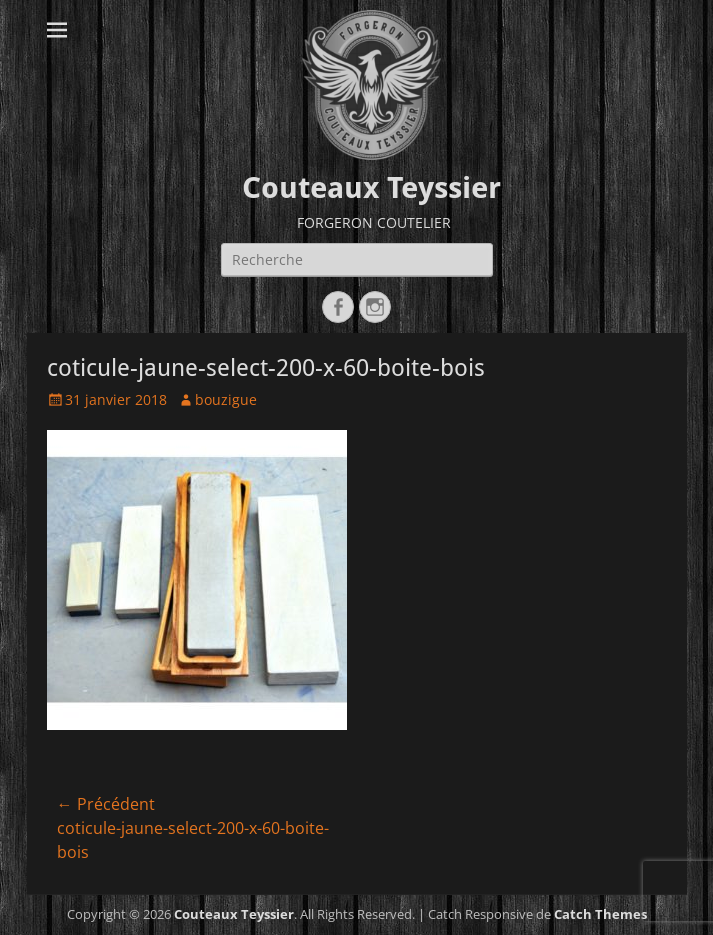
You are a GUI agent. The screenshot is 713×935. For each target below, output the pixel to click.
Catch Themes (600, 914)
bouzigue (226, 399)
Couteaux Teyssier (371, 187)
